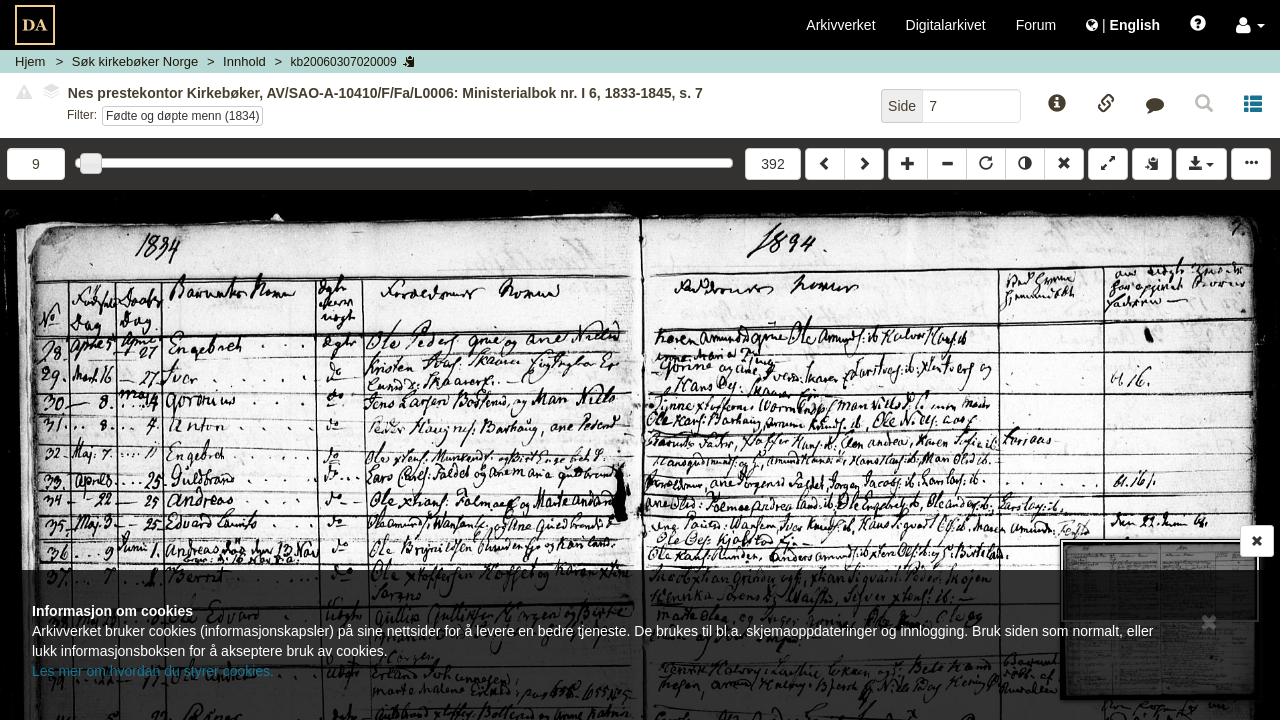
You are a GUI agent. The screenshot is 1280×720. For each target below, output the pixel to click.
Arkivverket (840, 25)
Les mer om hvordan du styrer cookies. (153, 671)
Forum (1036, 25)
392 (772, 164)
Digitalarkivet (946, 25)
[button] (1250, 25)
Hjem (30, 61)
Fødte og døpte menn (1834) (182, 116)
